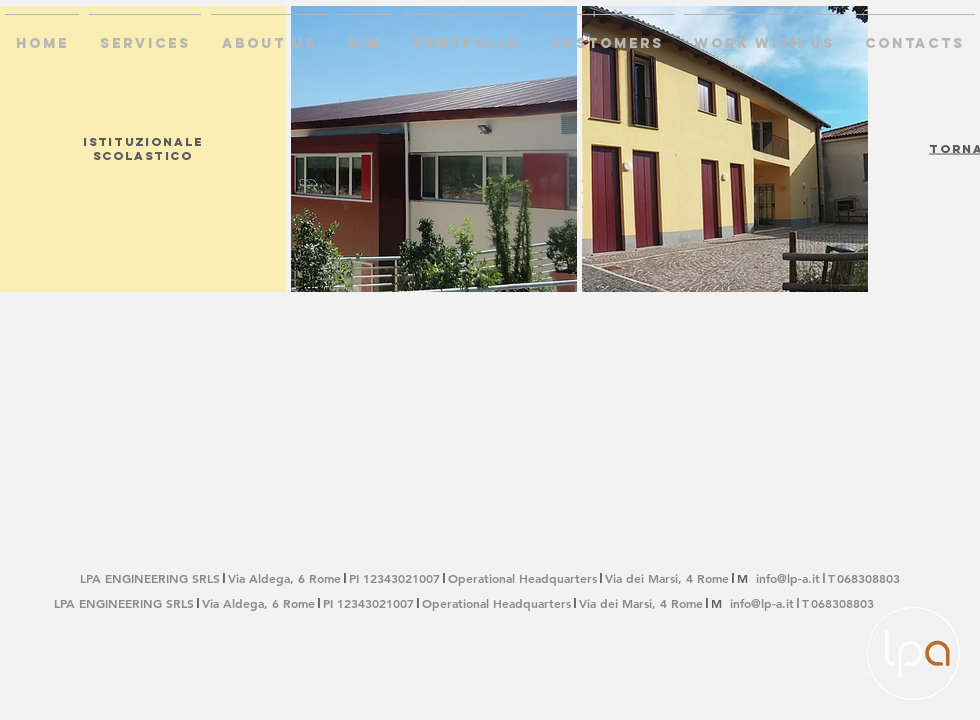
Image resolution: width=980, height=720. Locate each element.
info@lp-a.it (788, 578)
